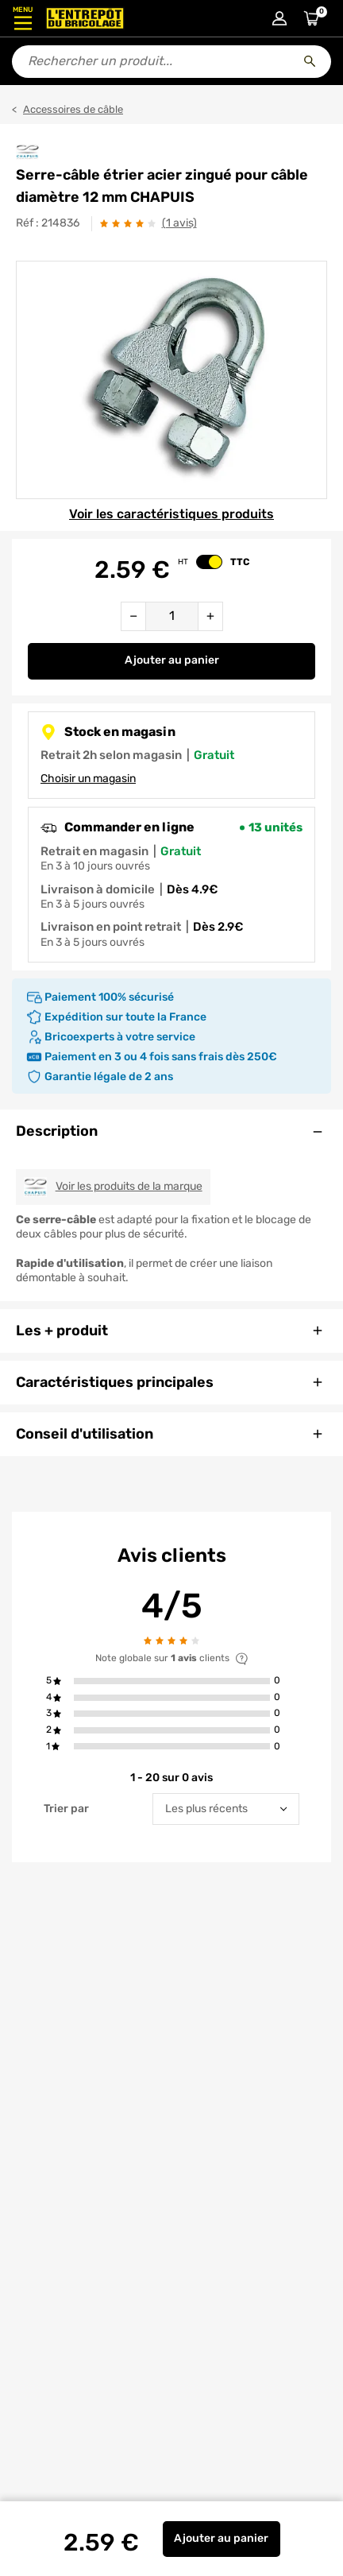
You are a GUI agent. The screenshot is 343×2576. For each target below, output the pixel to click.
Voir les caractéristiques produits (171, 513)
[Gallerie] (171, 380)
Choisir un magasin (88, 778)
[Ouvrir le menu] (22, 18)
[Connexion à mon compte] (279, 18)
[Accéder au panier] (311, 18)
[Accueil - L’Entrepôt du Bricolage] (85, 18)
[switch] (209, 562)
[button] (171, 1681)
